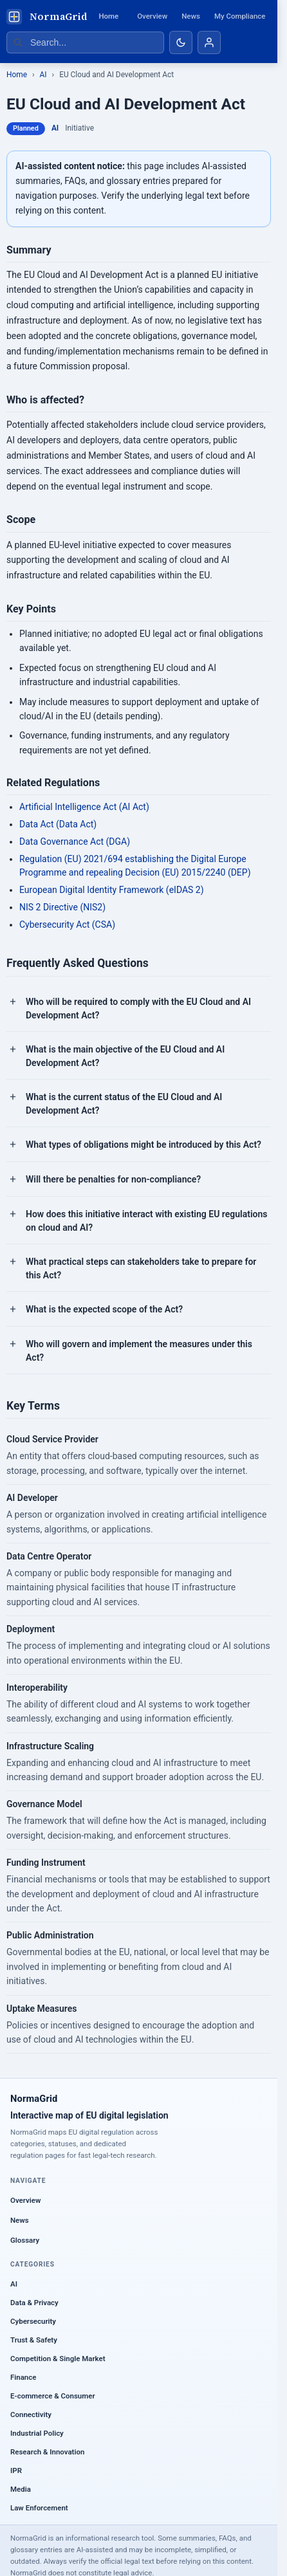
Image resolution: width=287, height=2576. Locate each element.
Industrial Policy (37, 2433)
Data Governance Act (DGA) (74, 841)
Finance (23, 2377)
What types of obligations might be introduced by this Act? (143, 1144)
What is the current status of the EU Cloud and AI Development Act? (124, 1104)
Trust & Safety (33, 2339)
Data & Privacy (34, 2302)
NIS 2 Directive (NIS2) (62, 907)
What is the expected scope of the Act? (104, 1309)
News (190, 16)
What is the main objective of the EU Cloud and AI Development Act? (125, 1056)
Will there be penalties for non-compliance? (113, 1179)
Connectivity (30, 2414)
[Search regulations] (85, 42)
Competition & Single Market (57, 2358)
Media (20, 2489)
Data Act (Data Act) (58, 824)
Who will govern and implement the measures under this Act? (139, 1351)
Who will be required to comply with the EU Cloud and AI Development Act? (138, 1008)
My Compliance (239, 16)
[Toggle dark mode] (180, 42)
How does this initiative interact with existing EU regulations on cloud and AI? (146, 1221)
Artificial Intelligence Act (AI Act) (84, 807)
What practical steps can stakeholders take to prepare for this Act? (141, 1268)
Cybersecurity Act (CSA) (67, 924)
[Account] (209, 42)
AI (43, 74)
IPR (16, 2470)
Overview (152, 16)
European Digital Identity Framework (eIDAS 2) (111, 890)
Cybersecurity (33, 2321)
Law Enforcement (39, 2507)
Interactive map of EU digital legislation (89, 2115)
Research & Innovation (47, 2451)
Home (108, 16)
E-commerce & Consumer (52, 2395)
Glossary (24, 2240)
